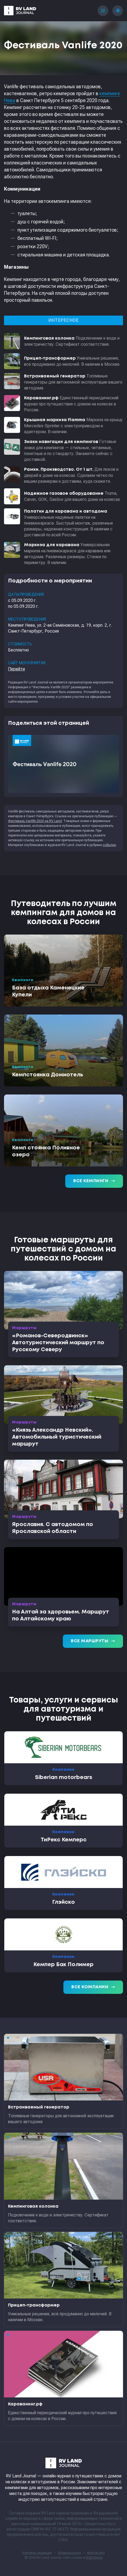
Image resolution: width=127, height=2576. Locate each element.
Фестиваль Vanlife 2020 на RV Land (35, 821)
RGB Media (94, 2557)
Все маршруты (93, 1641)
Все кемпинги (94, 1181)
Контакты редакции (37, 2553)
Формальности (69, 2553)
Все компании (93, 1987)
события (109, 845)
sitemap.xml (96, 2553)
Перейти (16, 668)
